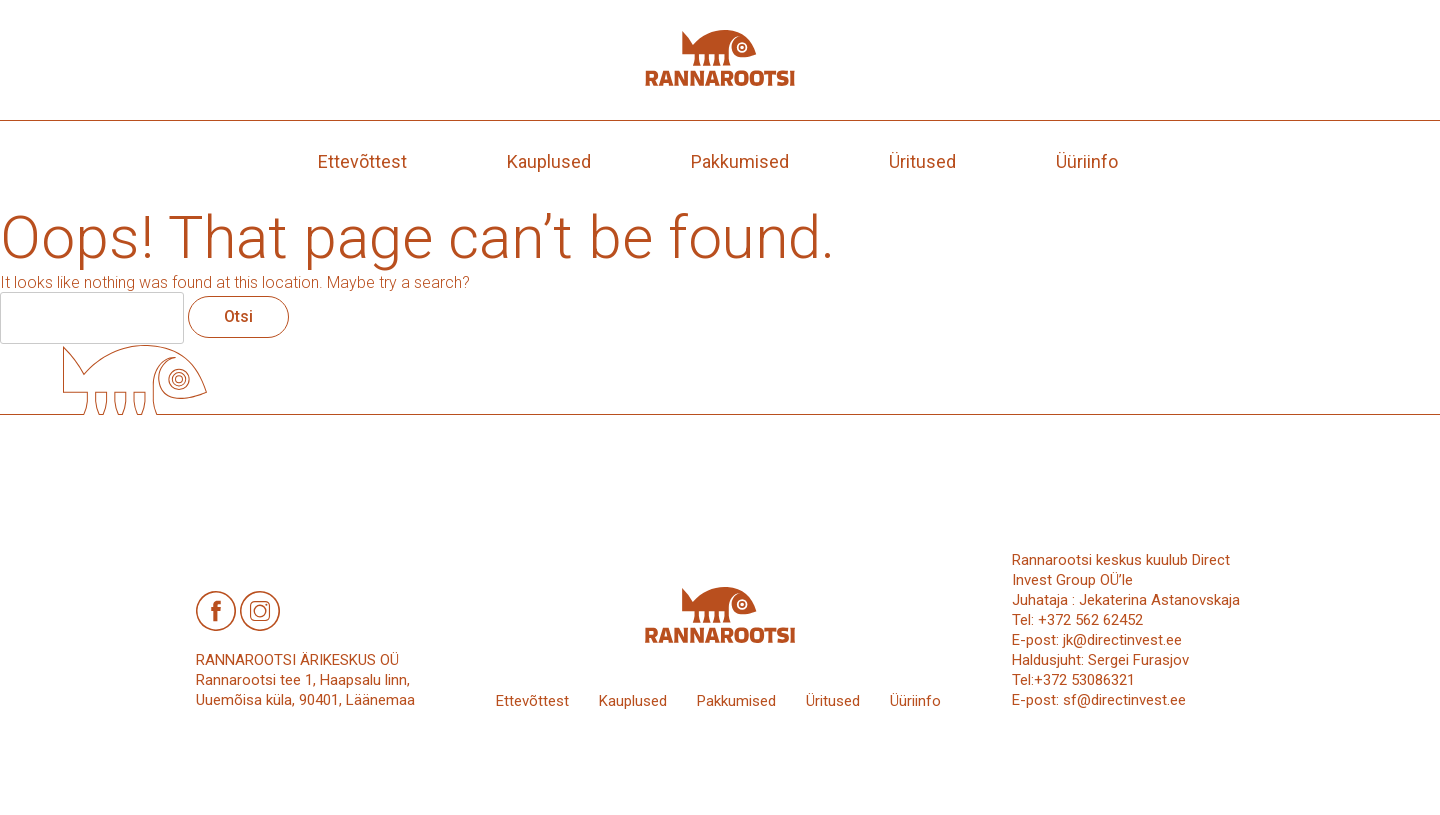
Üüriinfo (1087, 161)
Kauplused (549, 161)
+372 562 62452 (1090, 620)
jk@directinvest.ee (1122, 640)
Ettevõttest (362, 161)
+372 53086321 (1084, 680)
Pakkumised (740, 161)
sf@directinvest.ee (1124, 700)
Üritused (922, 161)
